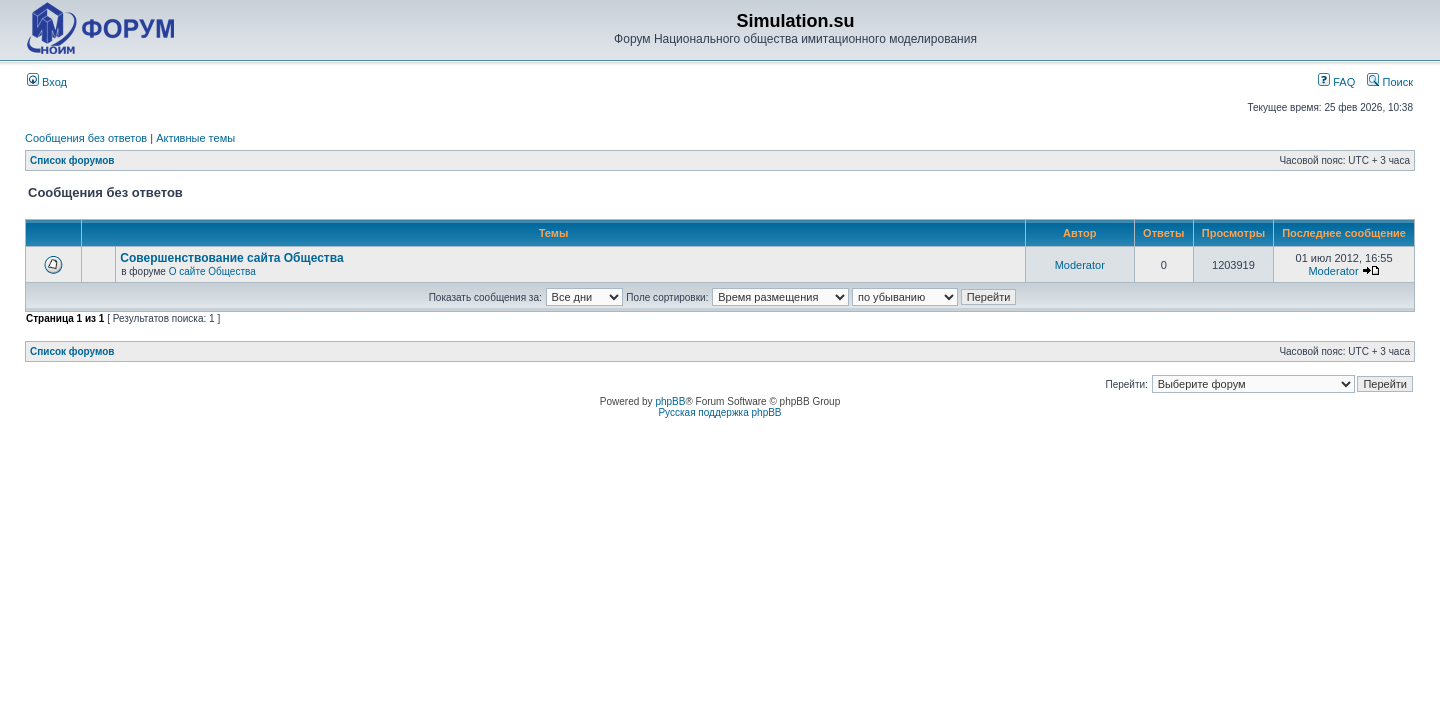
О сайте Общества (212, 271)
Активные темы (195, 138)
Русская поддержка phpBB (719, 412)
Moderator (1080, 265)
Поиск (1390, 82)
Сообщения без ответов (86, 138)
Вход (47, 82)
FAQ (1336, 82)
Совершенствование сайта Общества (231, 258)
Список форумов (72, 160)
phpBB (670, 401)
